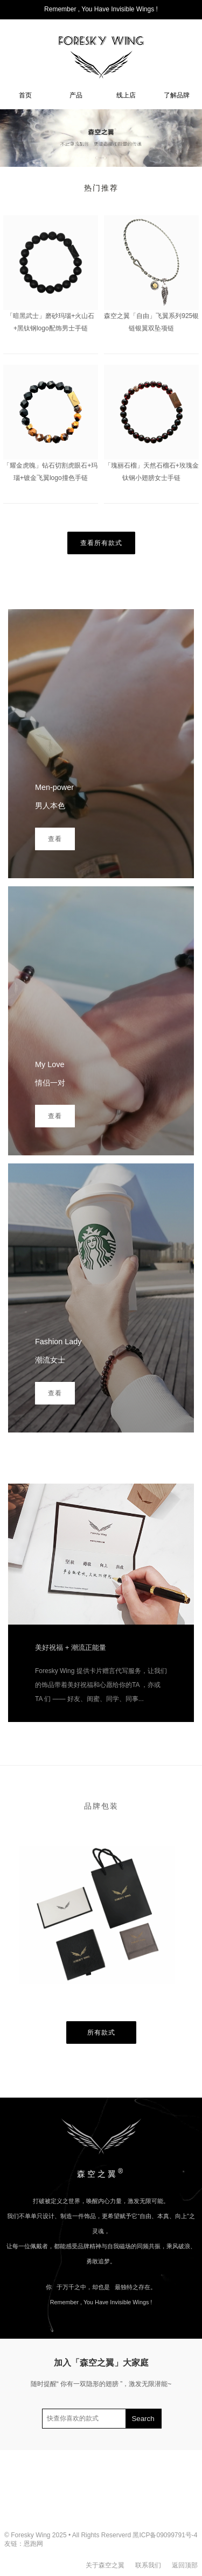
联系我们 (148, 2565)
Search (142, 2419)
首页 (25, 95)
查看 (55, 839)
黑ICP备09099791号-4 (165, 2535)
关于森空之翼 (105, 2565)
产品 (75, 95)
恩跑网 (33, 2543)
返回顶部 (185, 2565)
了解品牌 (177, 95)
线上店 (126, 95)
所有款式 (101, 2032)
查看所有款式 (101, 543)
